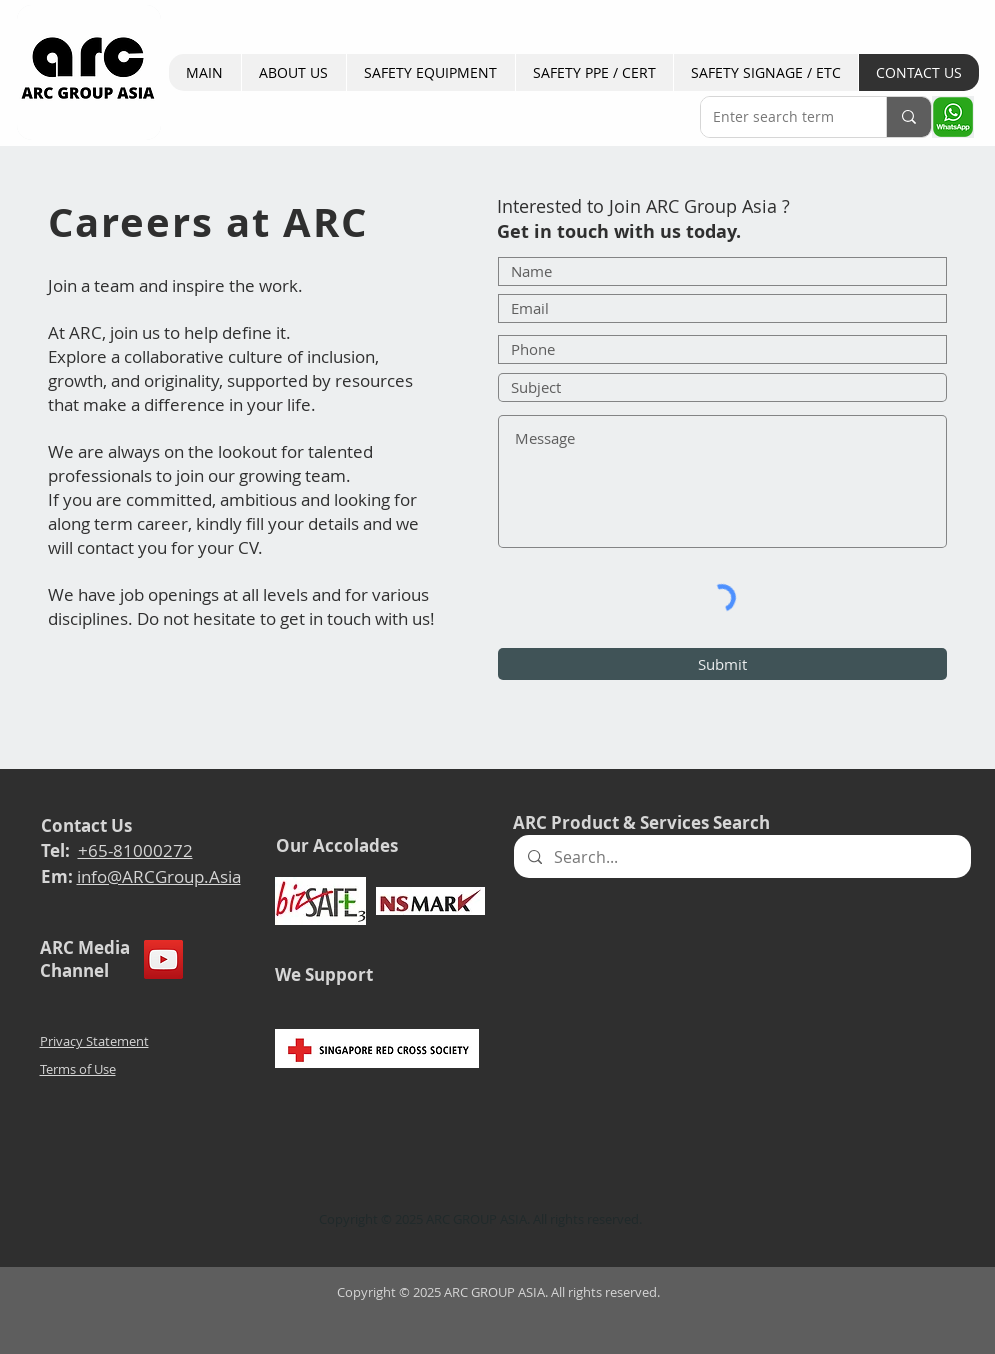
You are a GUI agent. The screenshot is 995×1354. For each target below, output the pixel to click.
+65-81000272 (135, 850)
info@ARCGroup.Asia (159, 876)
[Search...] (741, 856)
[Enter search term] (778, 117)
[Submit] (722, 664)
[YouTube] (163, 959)
